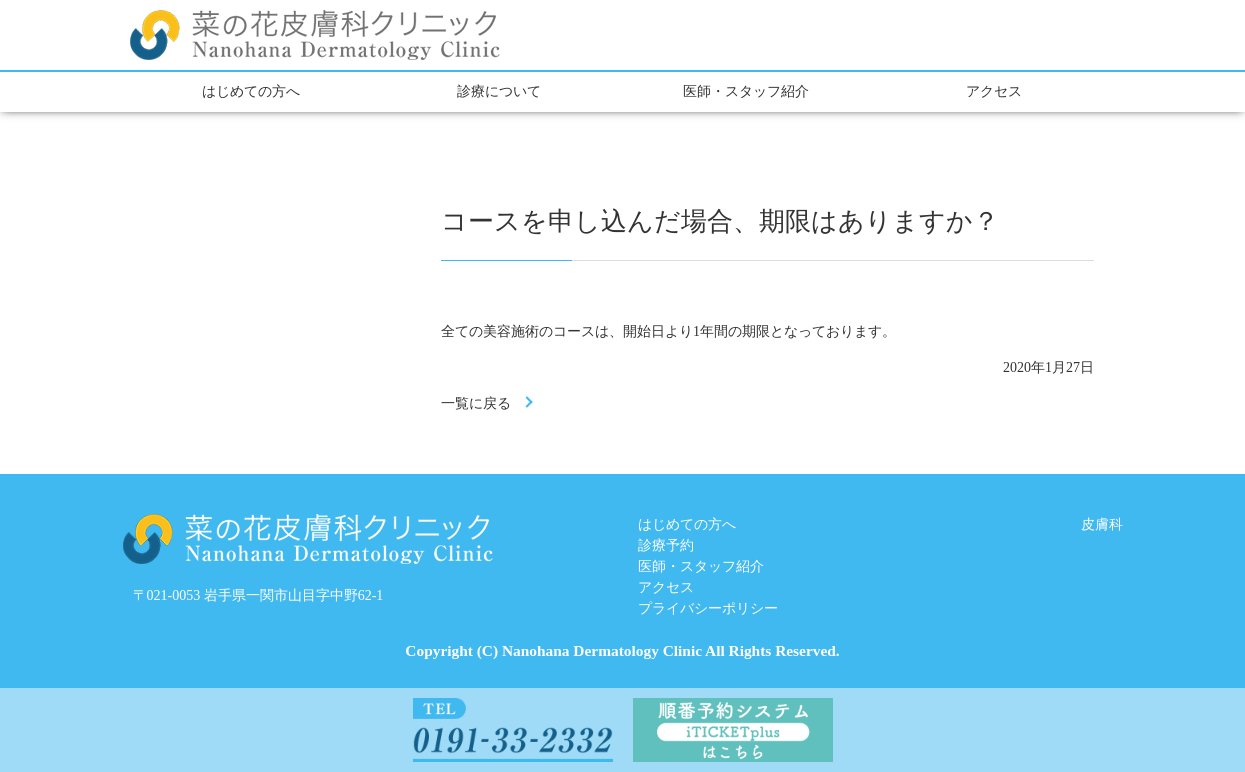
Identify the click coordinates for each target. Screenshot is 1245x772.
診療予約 (666, 545)
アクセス (994, 91)
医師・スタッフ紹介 (746, 91)
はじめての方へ (251, 91)
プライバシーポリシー (708, 608)
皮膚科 (1102, 524)
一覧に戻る (476, 403)
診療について (499, 91)
